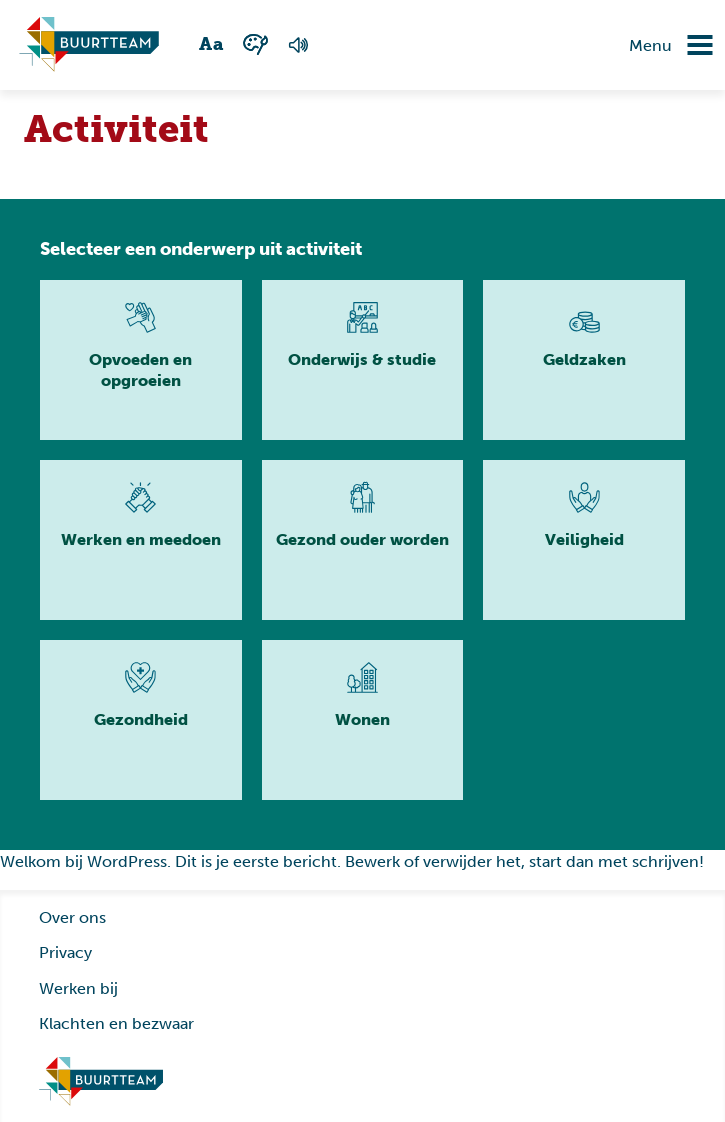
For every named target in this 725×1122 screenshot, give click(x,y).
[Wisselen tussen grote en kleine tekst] (212, 45)
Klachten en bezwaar (116, 1023)
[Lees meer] (141, 360)
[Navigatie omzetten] (685, 45)
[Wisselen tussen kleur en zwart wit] (256, 44)
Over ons (72, 917)
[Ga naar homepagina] (89, 45)
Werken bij (78, 988)
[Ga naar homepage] (101, 1082)
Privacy (65, 952)
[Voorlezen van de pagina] (298, 45)
